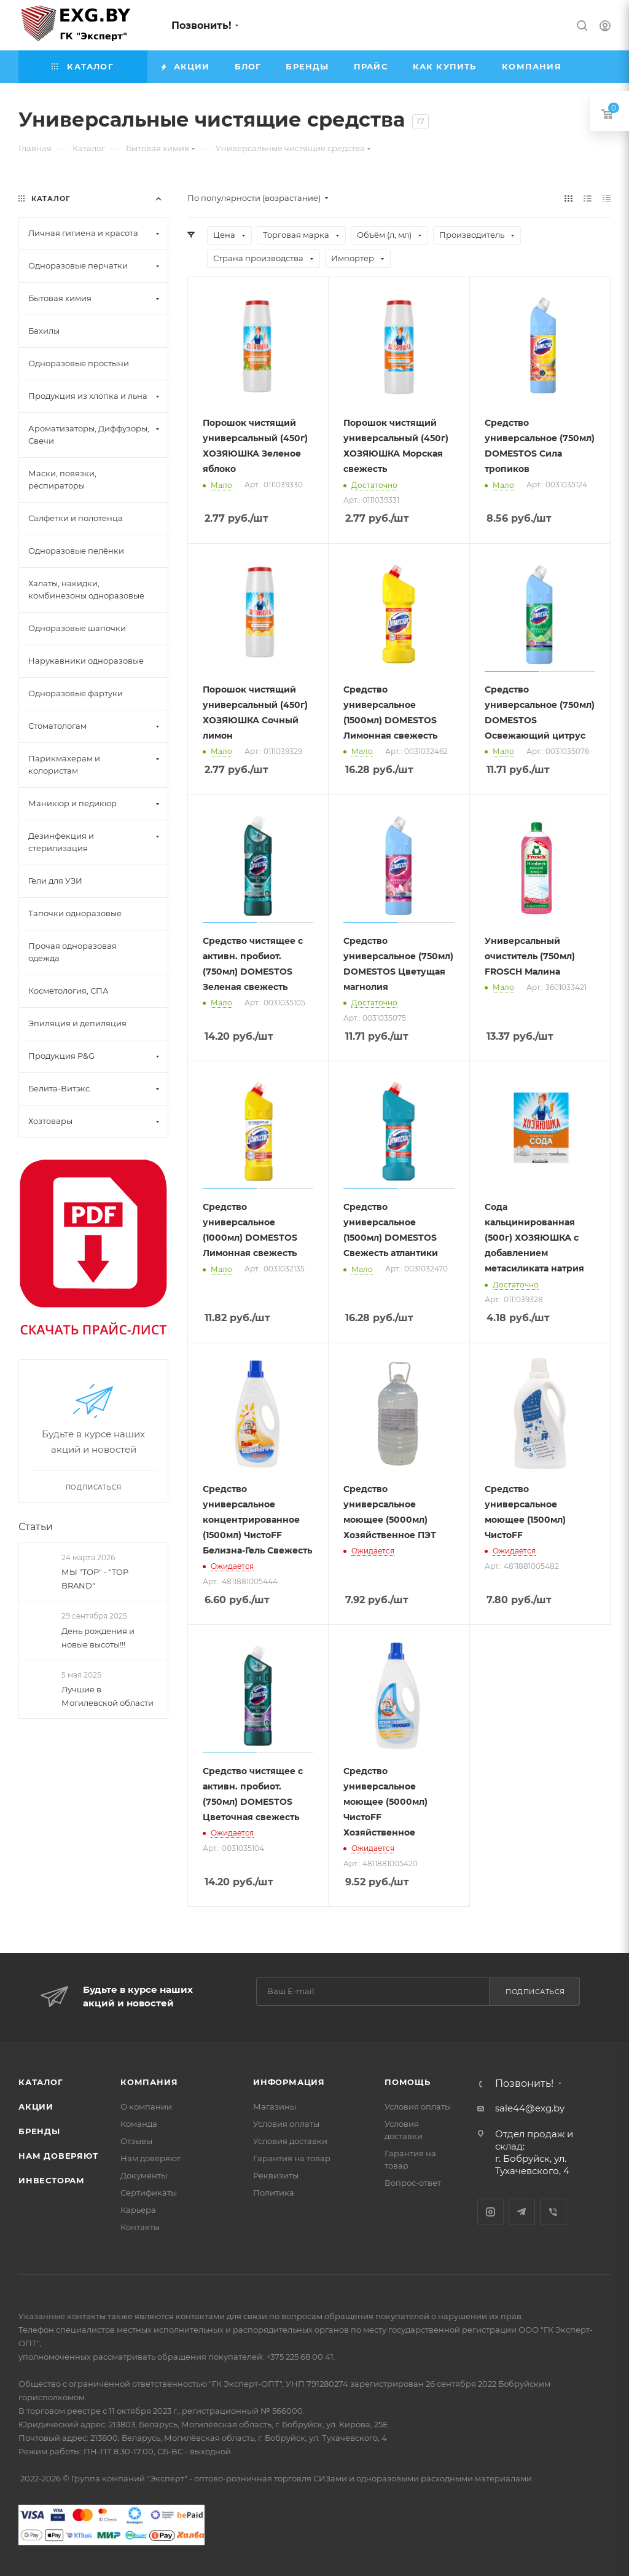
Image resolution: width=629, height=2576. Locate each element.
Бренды (39, 2131)
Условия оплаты (286, 2124)
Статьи (35, 1527)
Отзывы (136, 2141)
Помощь (408, 2082)
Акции (35, 2106)
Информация (289, 2082)
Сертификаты (148, 2192)
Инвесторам (51, 2180)
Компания (149, 2082)
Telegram (522, 2212)
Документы (143, 2175)
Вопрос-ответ (413, 2183)
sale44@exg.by (530, 2108)
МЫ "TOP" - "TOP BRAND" (94, 1578)
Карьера (138, 2210)
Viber (553, 2212)
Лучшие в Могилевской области (107, 1696)
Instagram (490, 2212)
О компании (146, 2106)
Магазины (274, 2106)
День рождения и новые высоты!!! (98, 1637)
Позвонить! (201, 25)
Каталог (40, 2082)
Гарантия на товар (291, 2158)
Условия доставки (290, 2141)
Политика (273, 2192)
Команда (138, 2124)
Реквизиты (276, 2175)
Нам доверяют (58, 2156)
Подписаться (535, 1991)
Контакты (140, 2227)
